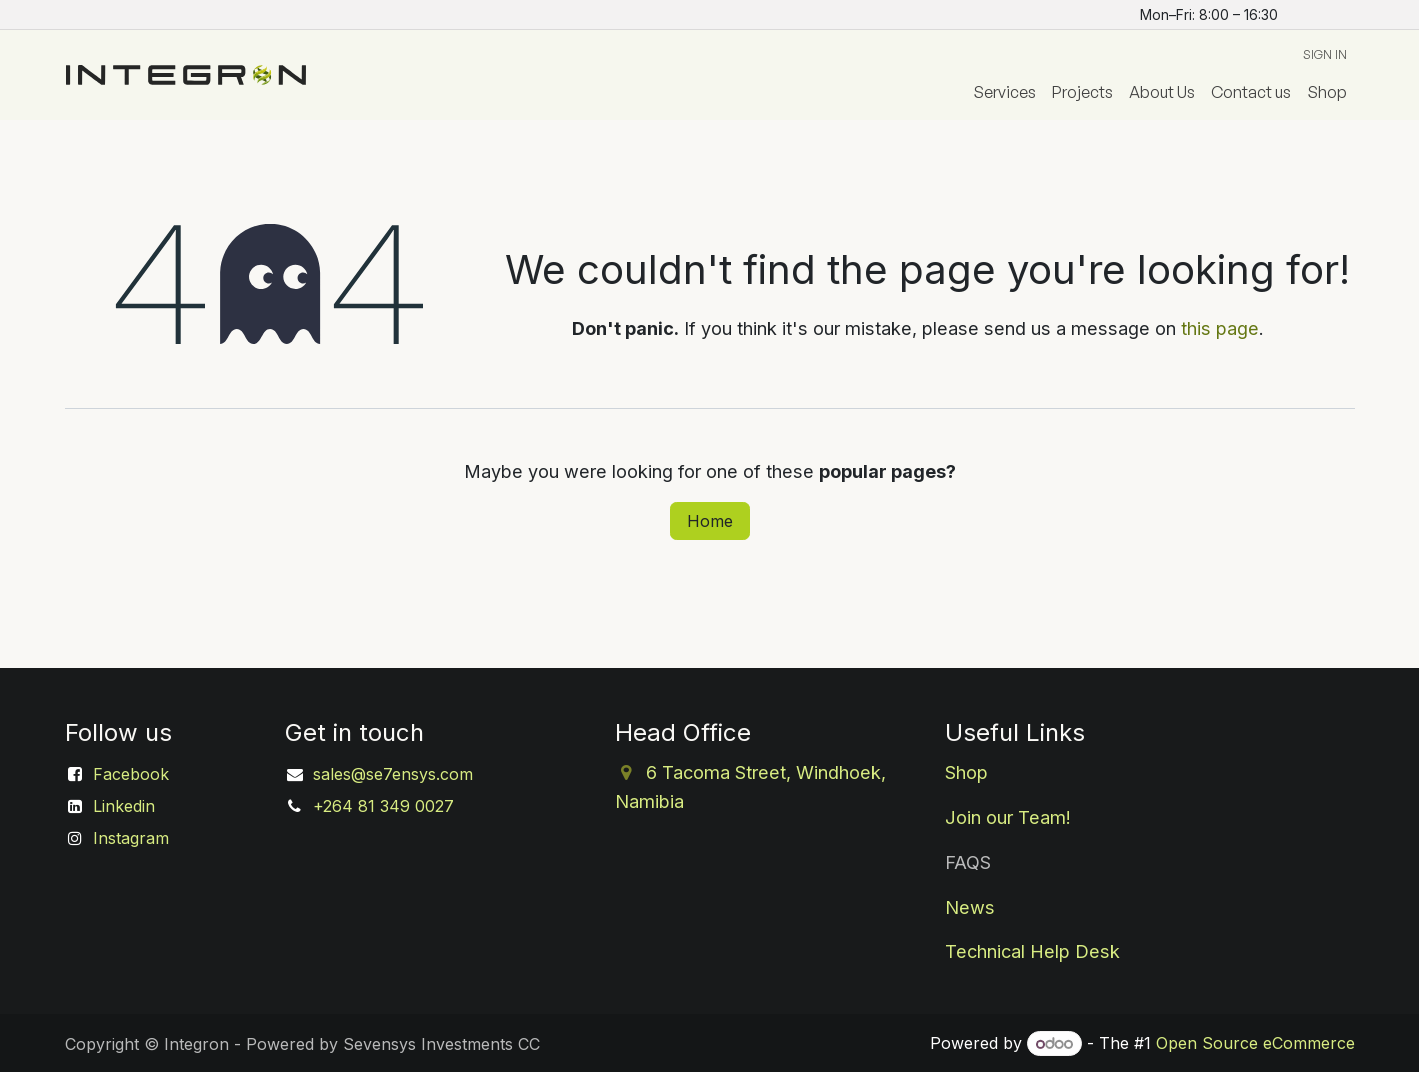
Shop (966, 772)
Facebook (131, 774)
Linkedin (124, 806)
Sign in (1325, 54)
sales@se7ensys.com (393, 774)
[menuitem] (1004, 92)
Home (710, 521)
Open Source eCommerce (1255, 1043)
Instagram (131, 838)
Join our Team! (1008, 817)
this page (1220, 328)
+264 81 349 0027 (383, 806)
